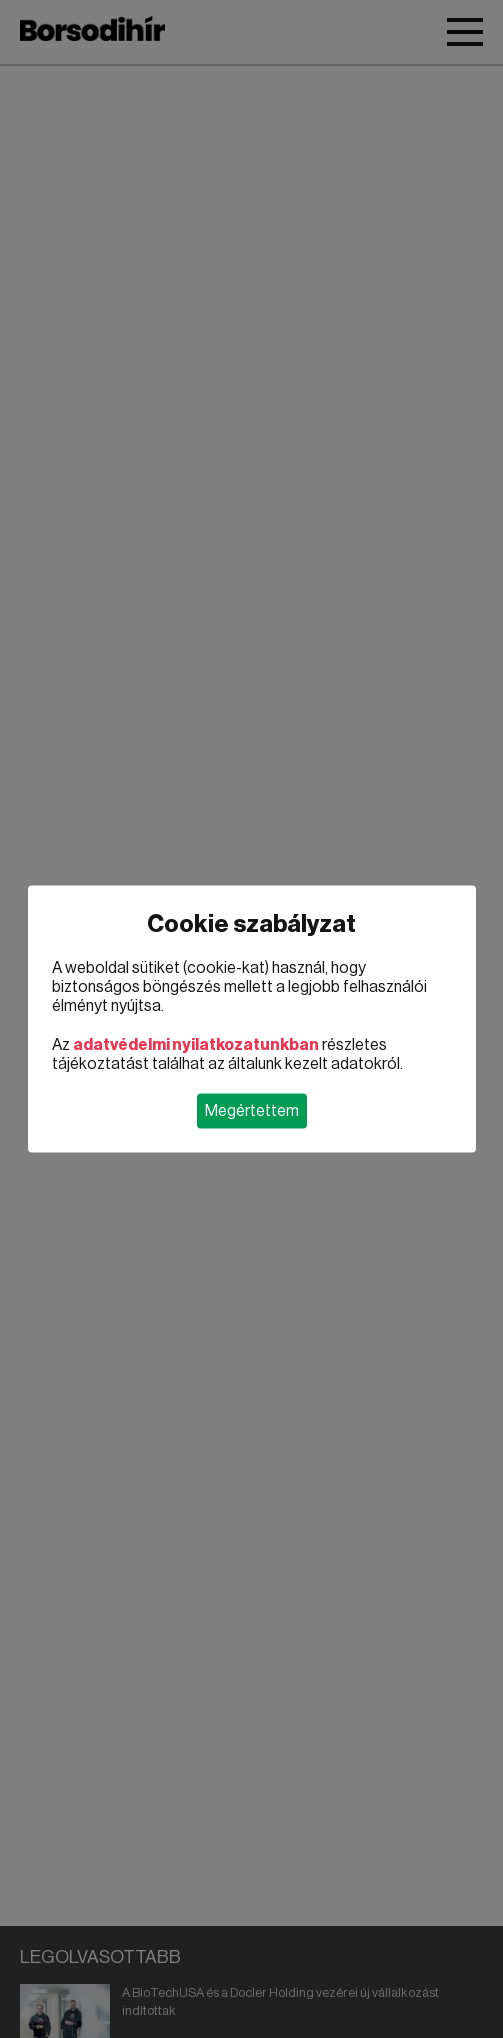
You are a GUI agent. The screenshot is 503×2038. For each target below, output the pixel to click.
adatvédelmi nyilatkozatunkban (196, 1045)
